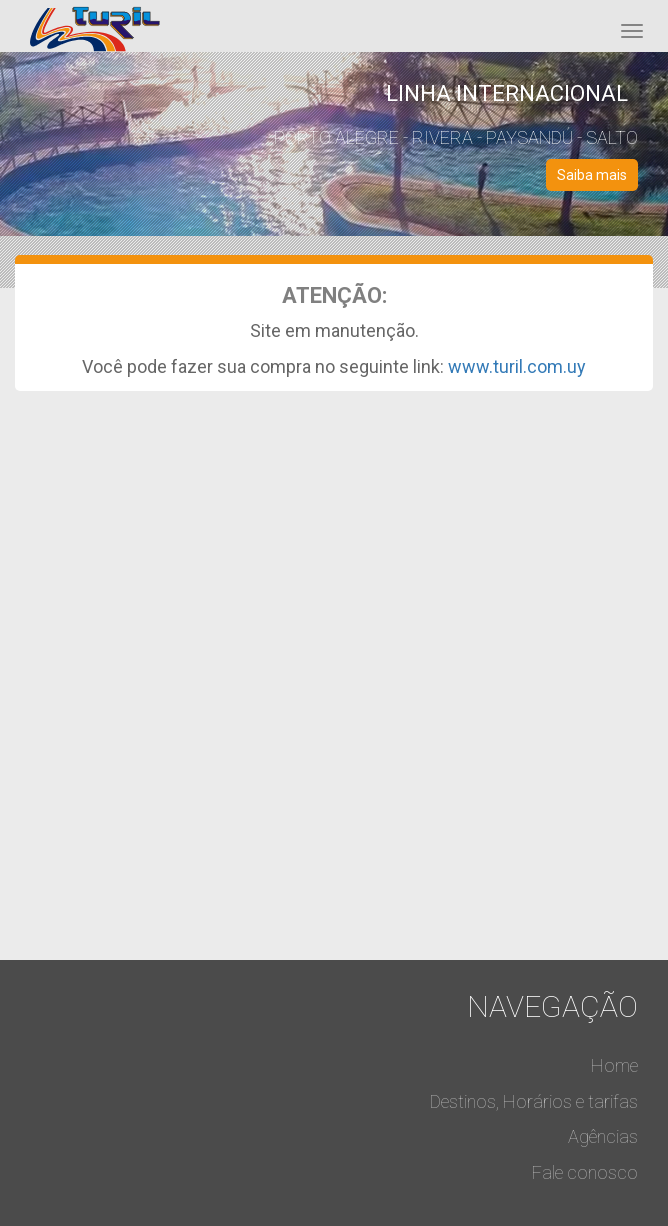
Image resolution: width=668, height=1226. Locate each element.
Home (614, 1065)
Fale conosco (585, 1172)
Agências (603, 1136)
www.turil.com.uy (517, 366)
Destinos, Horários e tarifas (534, 1101)
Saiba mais (592, 175)
